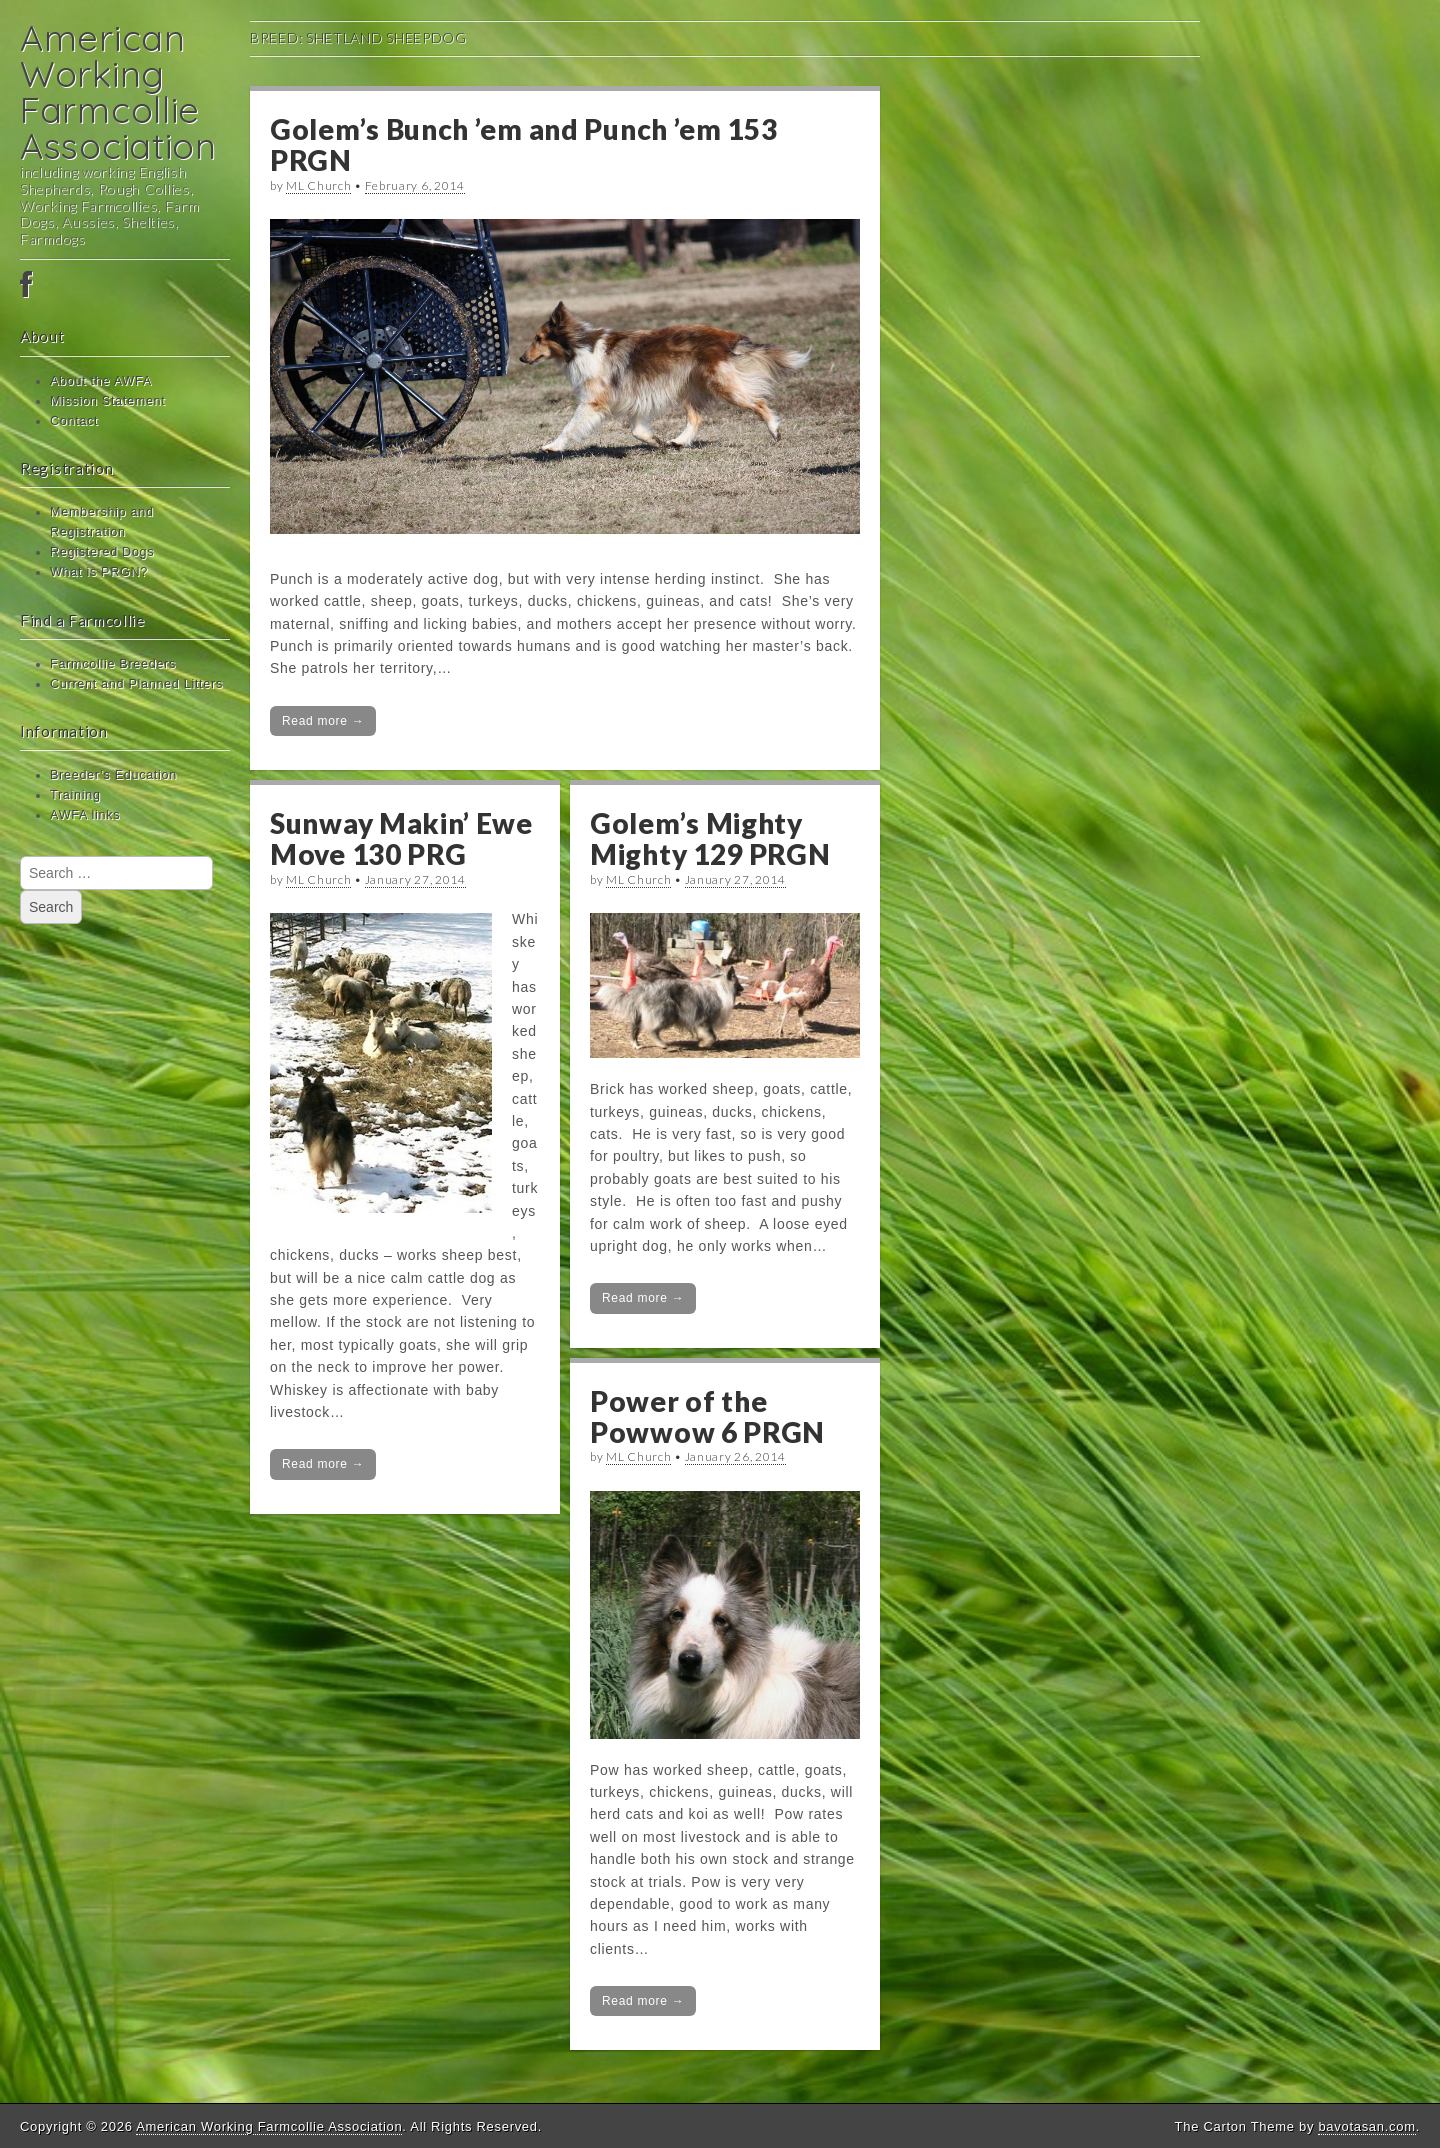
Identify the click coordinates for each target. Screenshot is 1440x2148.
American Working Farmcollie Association (118, 91)
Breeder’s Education (113, 775)
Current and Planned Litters (136, 684)
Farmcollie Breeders (113, 664)
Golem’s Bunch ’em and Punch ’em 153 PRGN (524, 144)
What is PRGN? (99, 572)
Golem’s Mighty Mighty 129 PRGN (710, 838)
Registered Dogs (102, 552)
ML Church (318, 185)
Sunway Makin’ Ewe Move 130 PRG (401, 838)
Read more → (323, 721)
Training (75, 795)
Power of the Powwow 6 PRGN (707, 1416)
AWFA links (85, 815)
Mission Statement (108, 401)
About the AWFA (101, 381)
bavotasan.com (1366, 2126)
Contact (74, 421)
